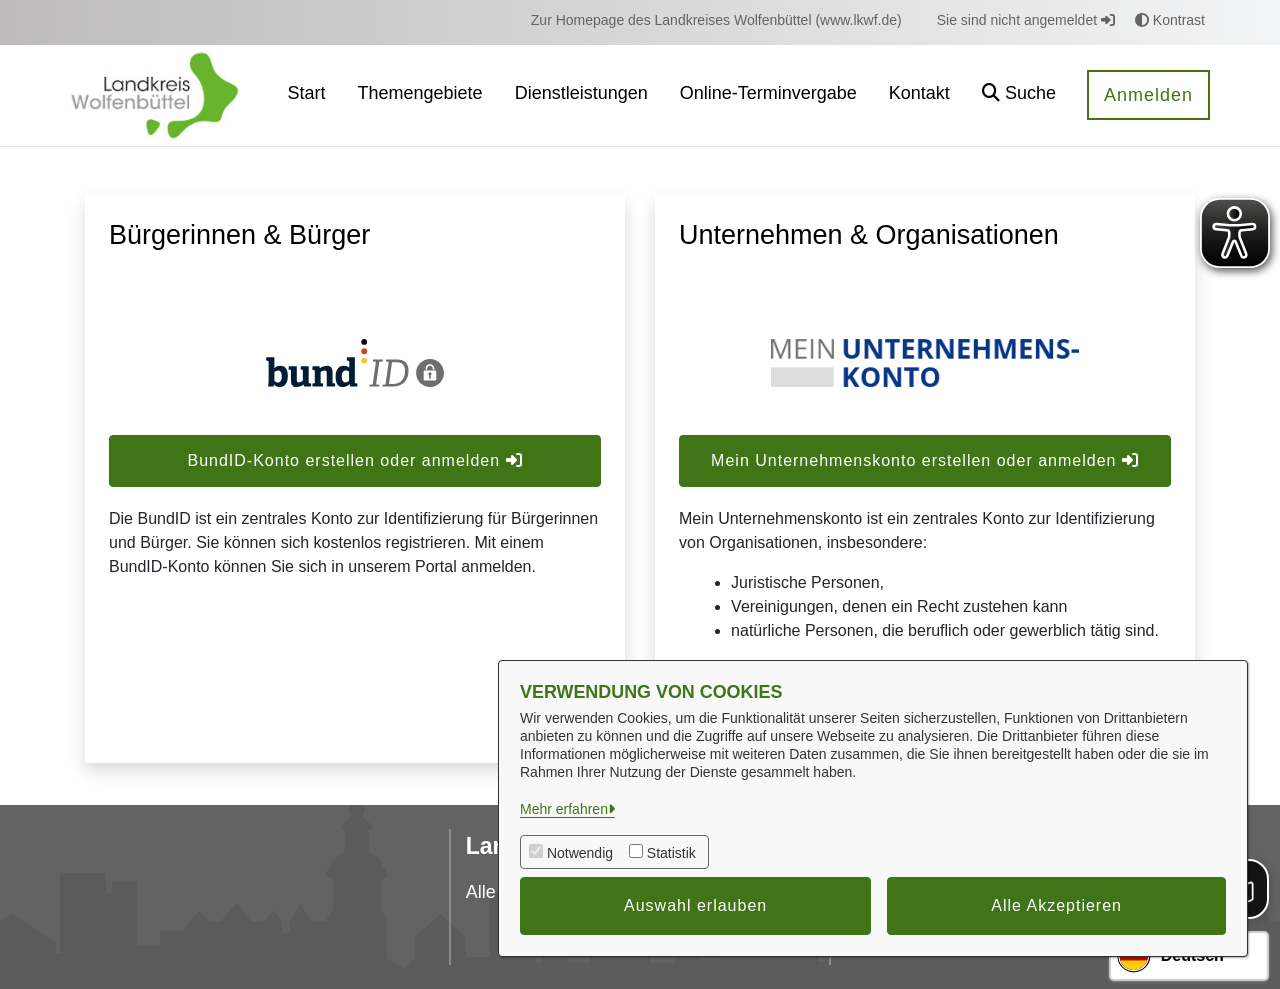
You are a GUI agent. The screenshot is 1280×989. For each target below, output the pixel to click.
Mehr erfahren (564, 809)
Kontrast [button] (1170, 20)
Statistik (671, 853)
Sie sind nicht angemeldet (1026, 20)
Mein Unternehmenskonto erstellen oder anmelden (925, 460)
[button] (1019, 95)
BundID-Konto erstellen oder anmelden (354, 460)
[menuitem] (716, 20)
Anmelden (1148, 95)
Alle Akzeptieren (1056, 905)
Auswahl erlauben (695, 905)
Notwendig (580, 853)
